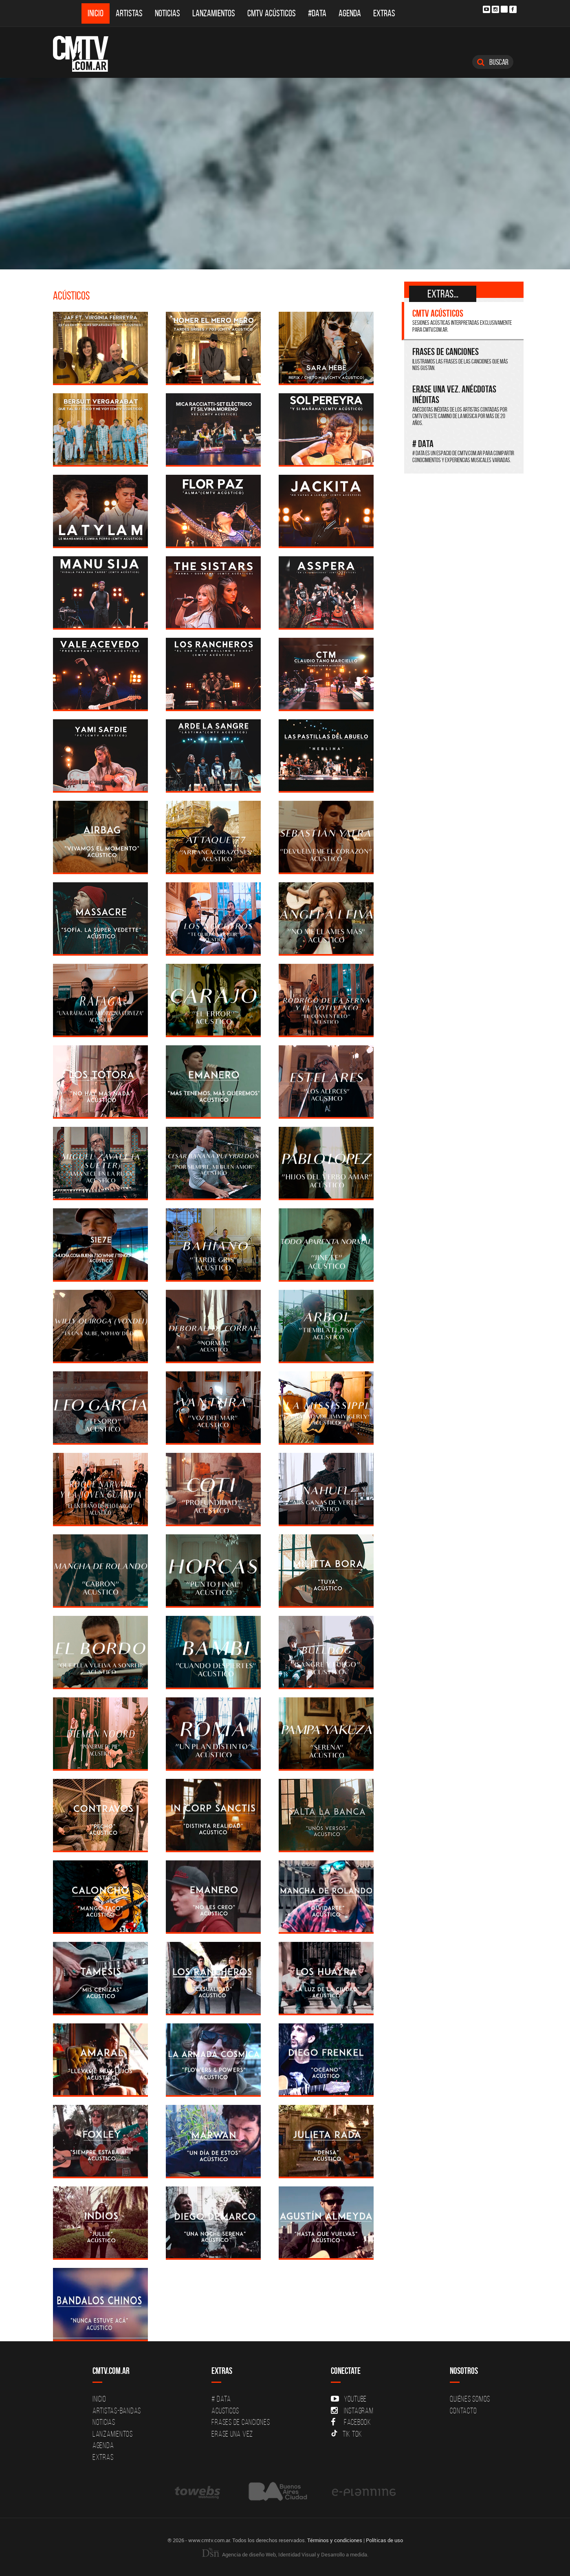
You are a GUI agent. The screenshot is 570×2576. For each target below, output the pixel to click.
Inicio (95, 13)
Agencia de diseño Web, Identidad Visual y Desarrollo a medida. (285, 2554)
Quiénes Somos (470, 2398)
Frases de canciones (240, 2421)
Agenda (350, 13)
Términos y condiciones (334, 2540)
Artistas (129, 13)
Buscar (492, 61)
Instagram (352, 2410)
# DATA (221, 2398)
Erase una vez (232, 2433)
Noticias (167, 13)
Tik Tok (346, 2433)
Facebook (351, 2421)
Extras (384, 13)
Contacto (463, 2410)
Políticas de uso (384, 2540)
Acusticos (225, 2410)
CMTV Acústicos (271, 13)
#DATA (317, 13)
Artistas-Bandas (116, 2410)
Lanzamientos (213, 13)
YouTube (349, 2398)
